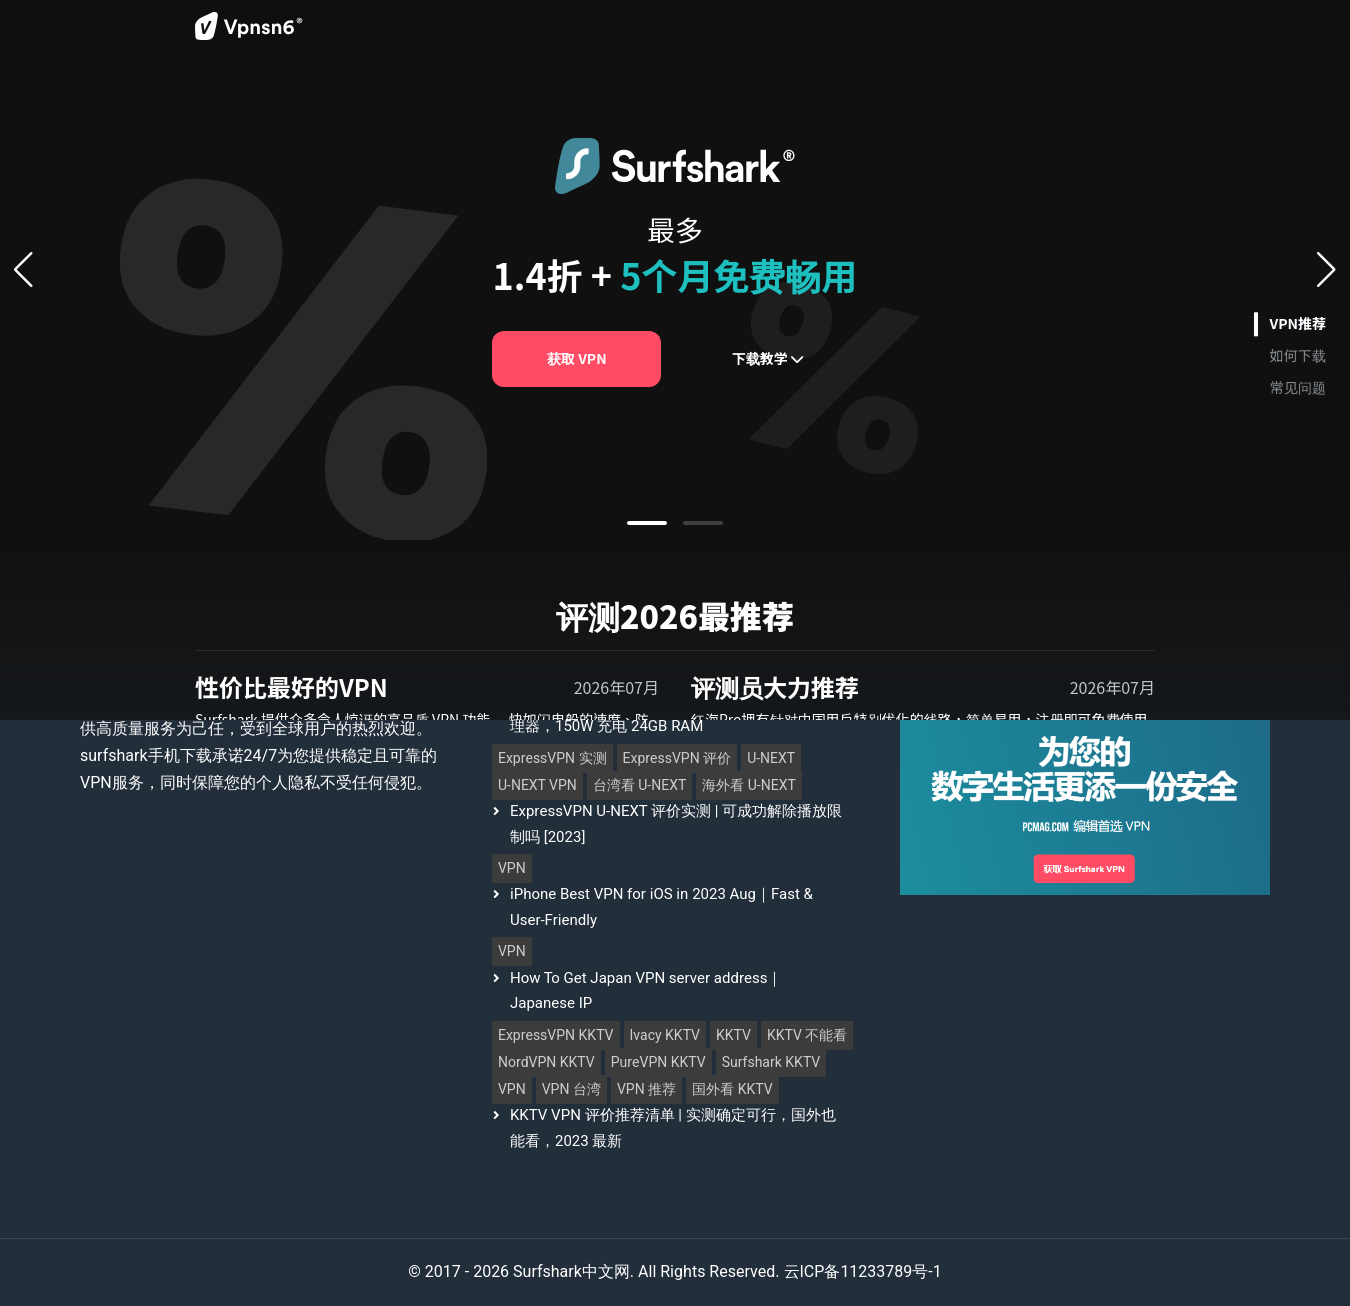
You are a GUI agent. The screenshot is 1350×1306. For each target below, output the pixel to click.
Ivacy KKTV (665, 1035)
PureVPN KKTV (658, 1062)
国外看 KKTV (732, 1089)
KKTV (733, 1035)
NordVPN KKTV (546, 1062)
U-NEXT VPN (537, 785)
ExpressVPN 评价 (677, 758)
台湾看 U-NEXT (640, 785)
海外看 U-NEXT (749, 785)
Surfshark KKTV (771, 1062)
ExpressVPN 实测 (552, 758)
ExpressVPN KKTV (556, 1035)
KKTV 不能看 (807, 1035)
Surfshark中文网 (571, 1272)
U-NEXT (771, 758)
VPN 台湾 (571, 1089)
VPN (512, 868)
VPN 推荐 (646, 1089)
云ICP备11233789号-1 (863, 1272)
